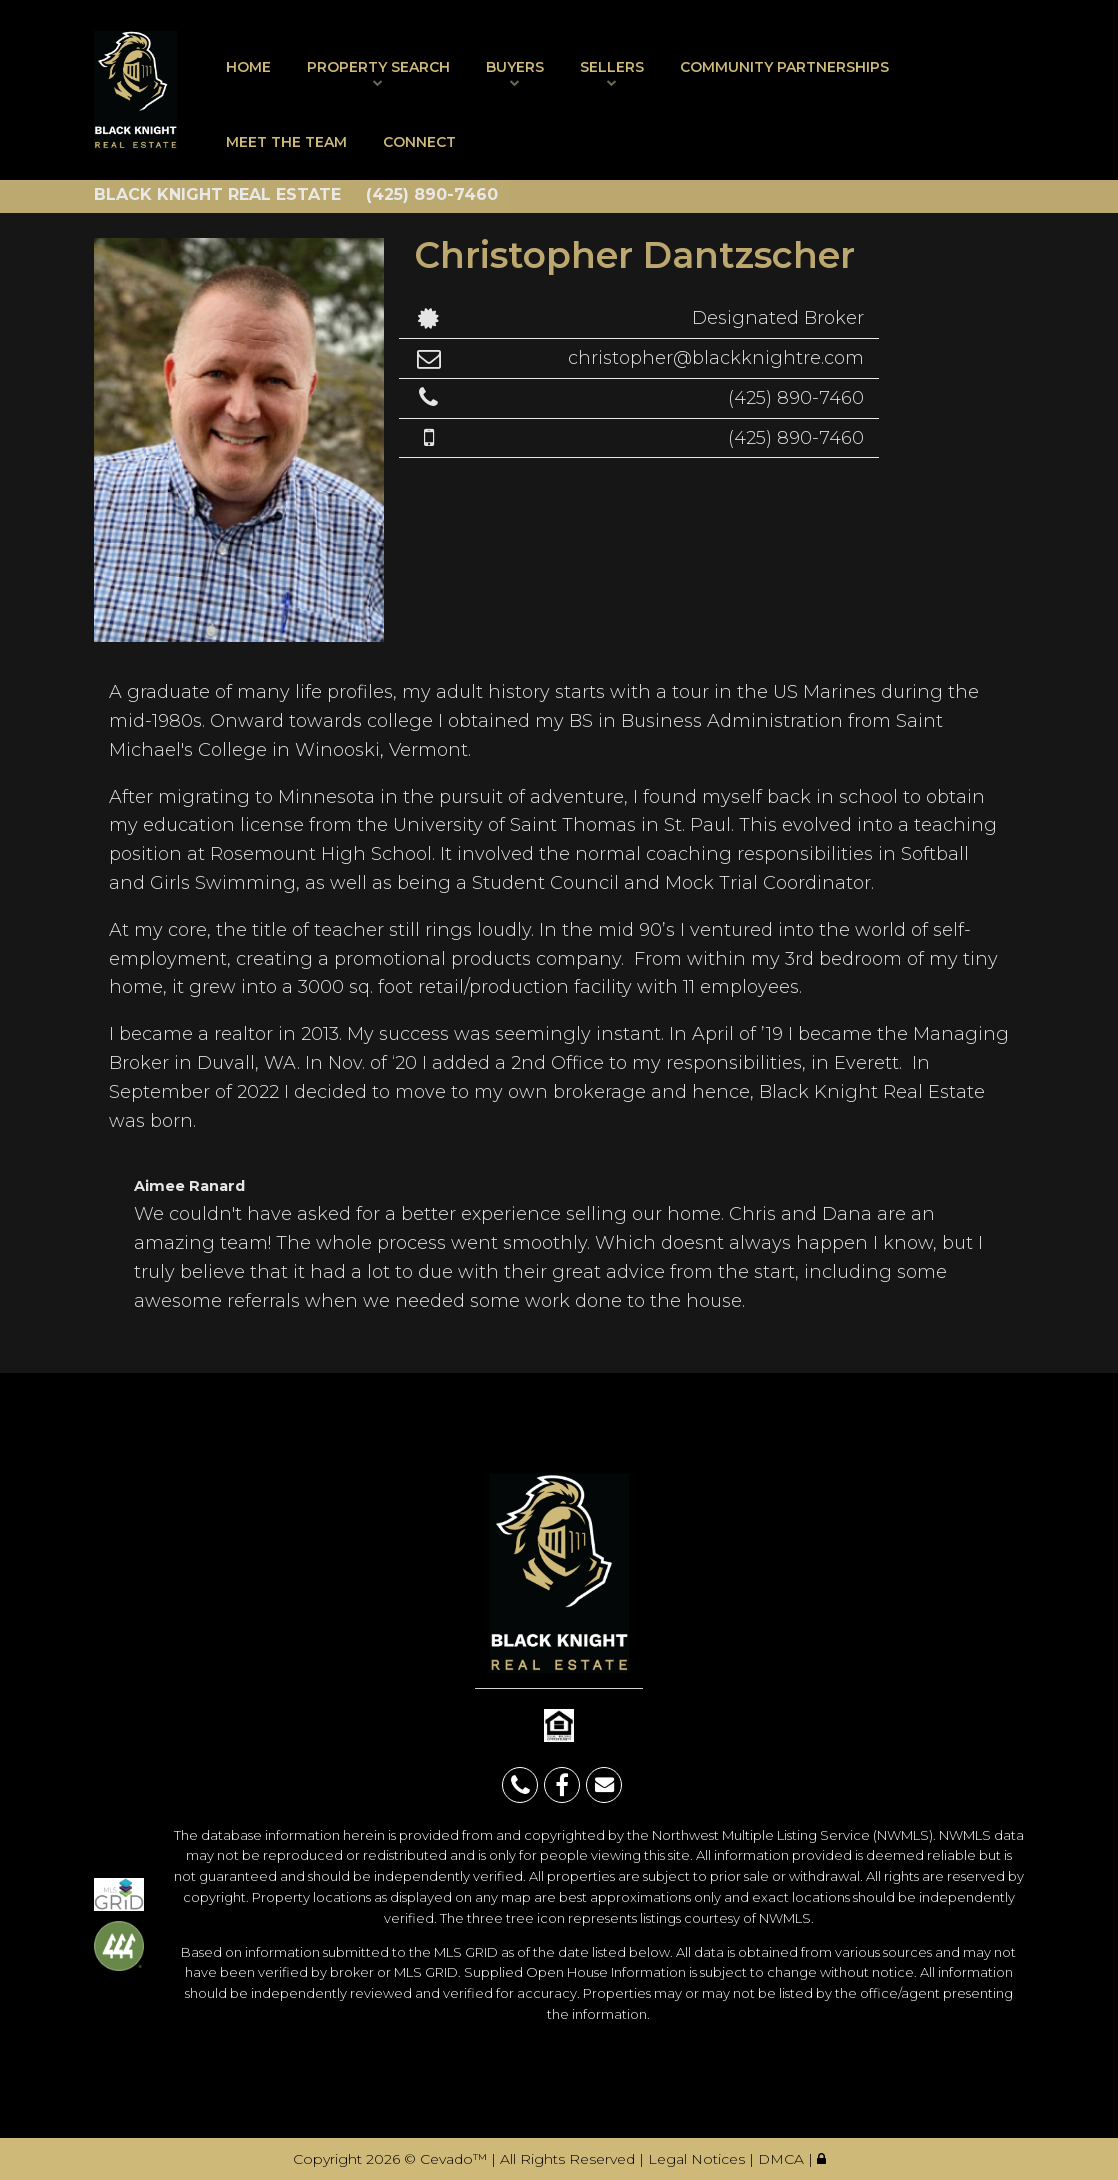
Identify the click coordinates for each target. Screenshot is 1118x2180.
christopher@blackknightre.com (716, 358)
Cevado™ (455, 2159)
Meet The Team (286, 142)
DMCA (783, 2159)
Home (248, 67)
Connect (419, 142)
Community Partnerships (784, 67)
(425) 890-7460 (796, 398)
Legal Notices (698, 2159)
